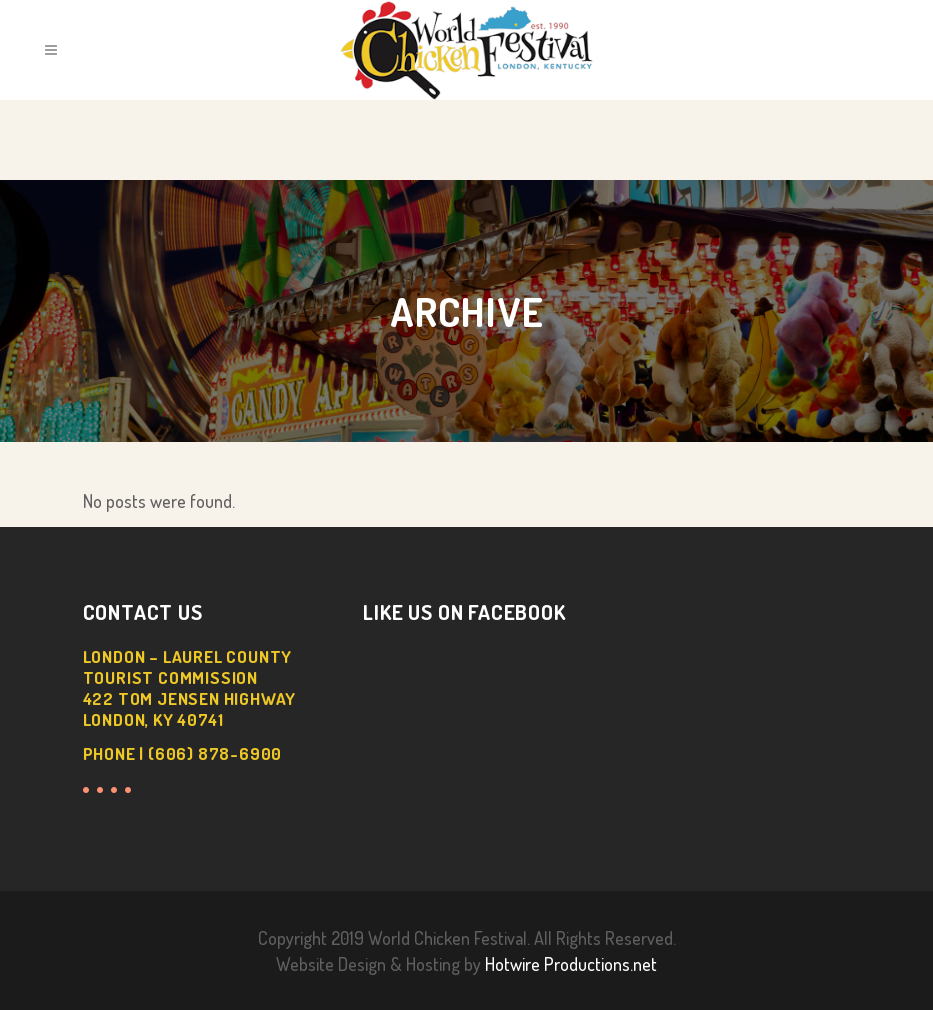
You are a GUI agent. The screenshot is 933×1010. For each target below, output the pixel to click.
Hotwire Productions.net (571, 964)
